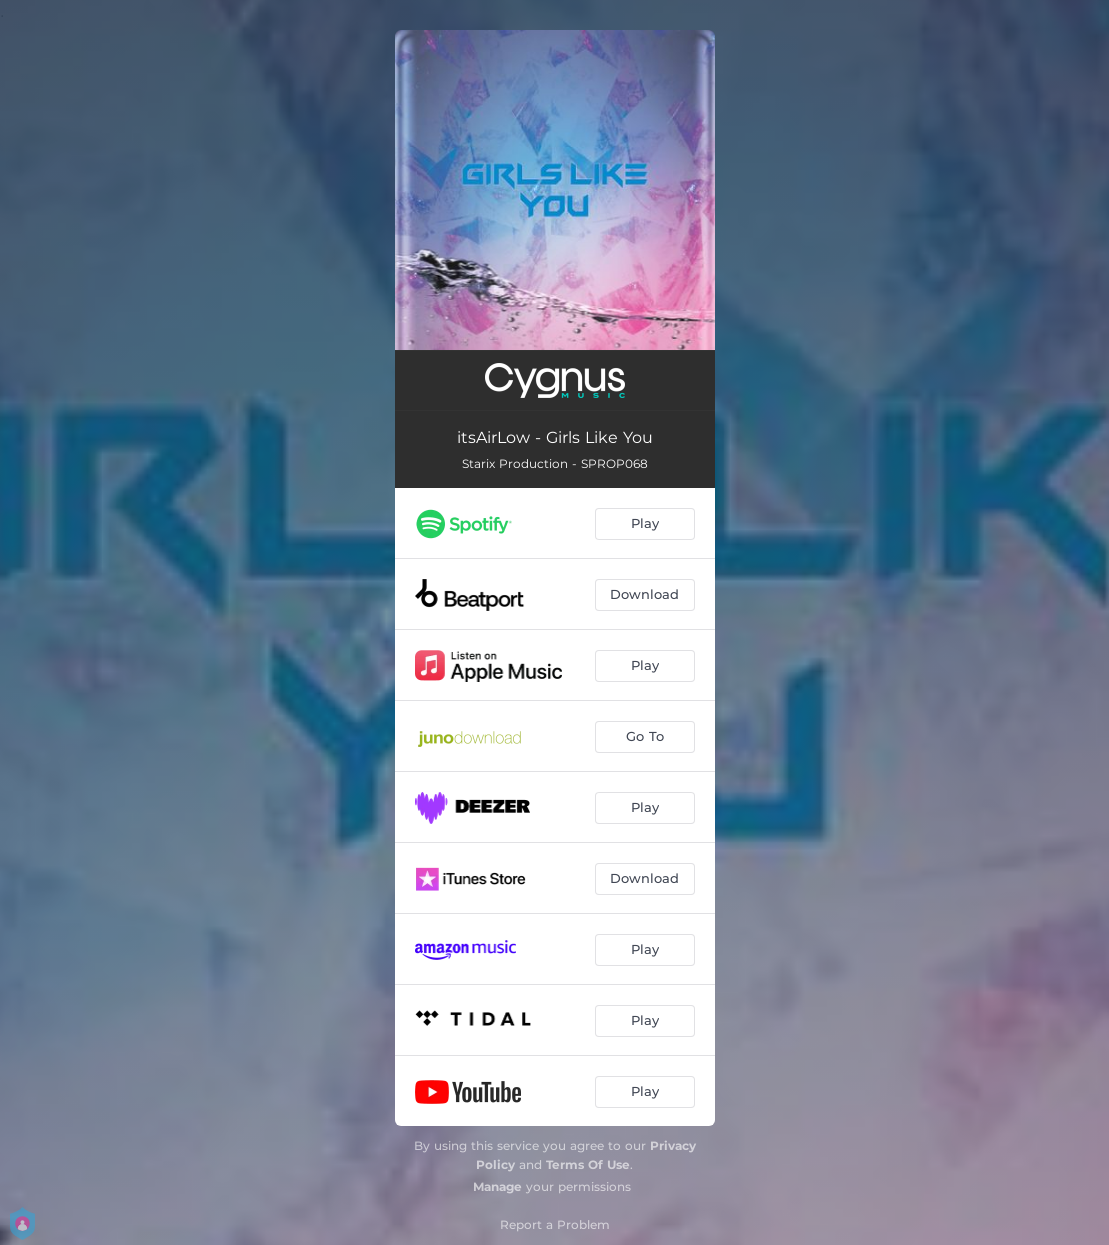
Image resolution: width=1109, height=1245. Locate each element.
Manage (497, 1186)
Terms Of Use (588, 1164)
